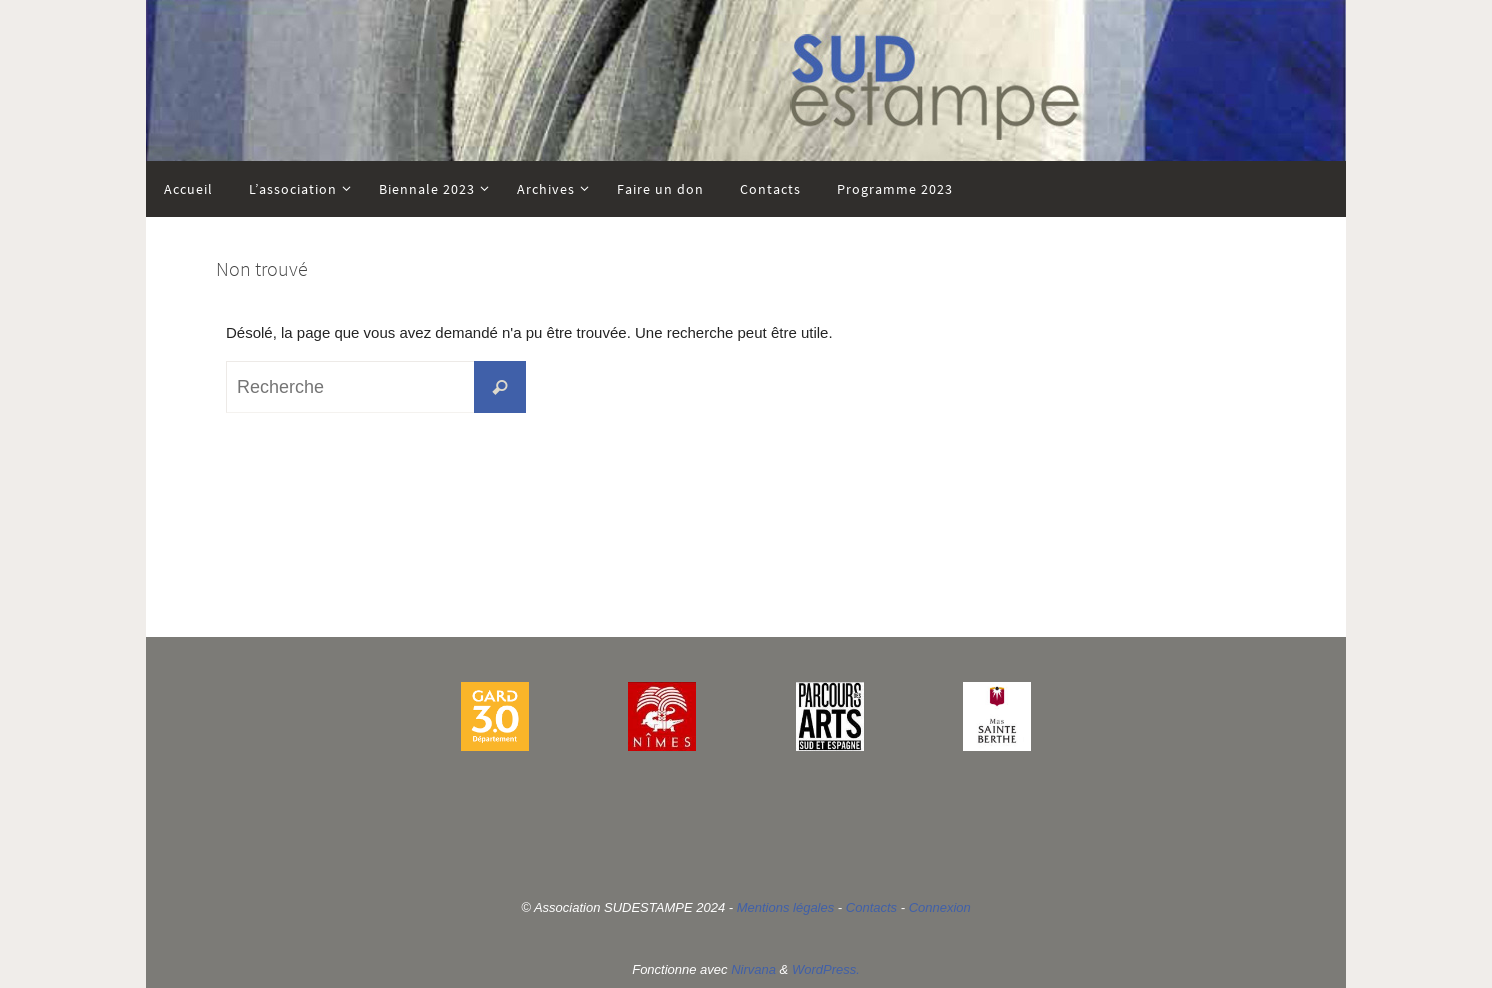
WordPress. (826, 969)
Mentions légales (786, 907)
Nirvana (753, 969)
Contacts (871, 907)
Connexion (940, 907)
